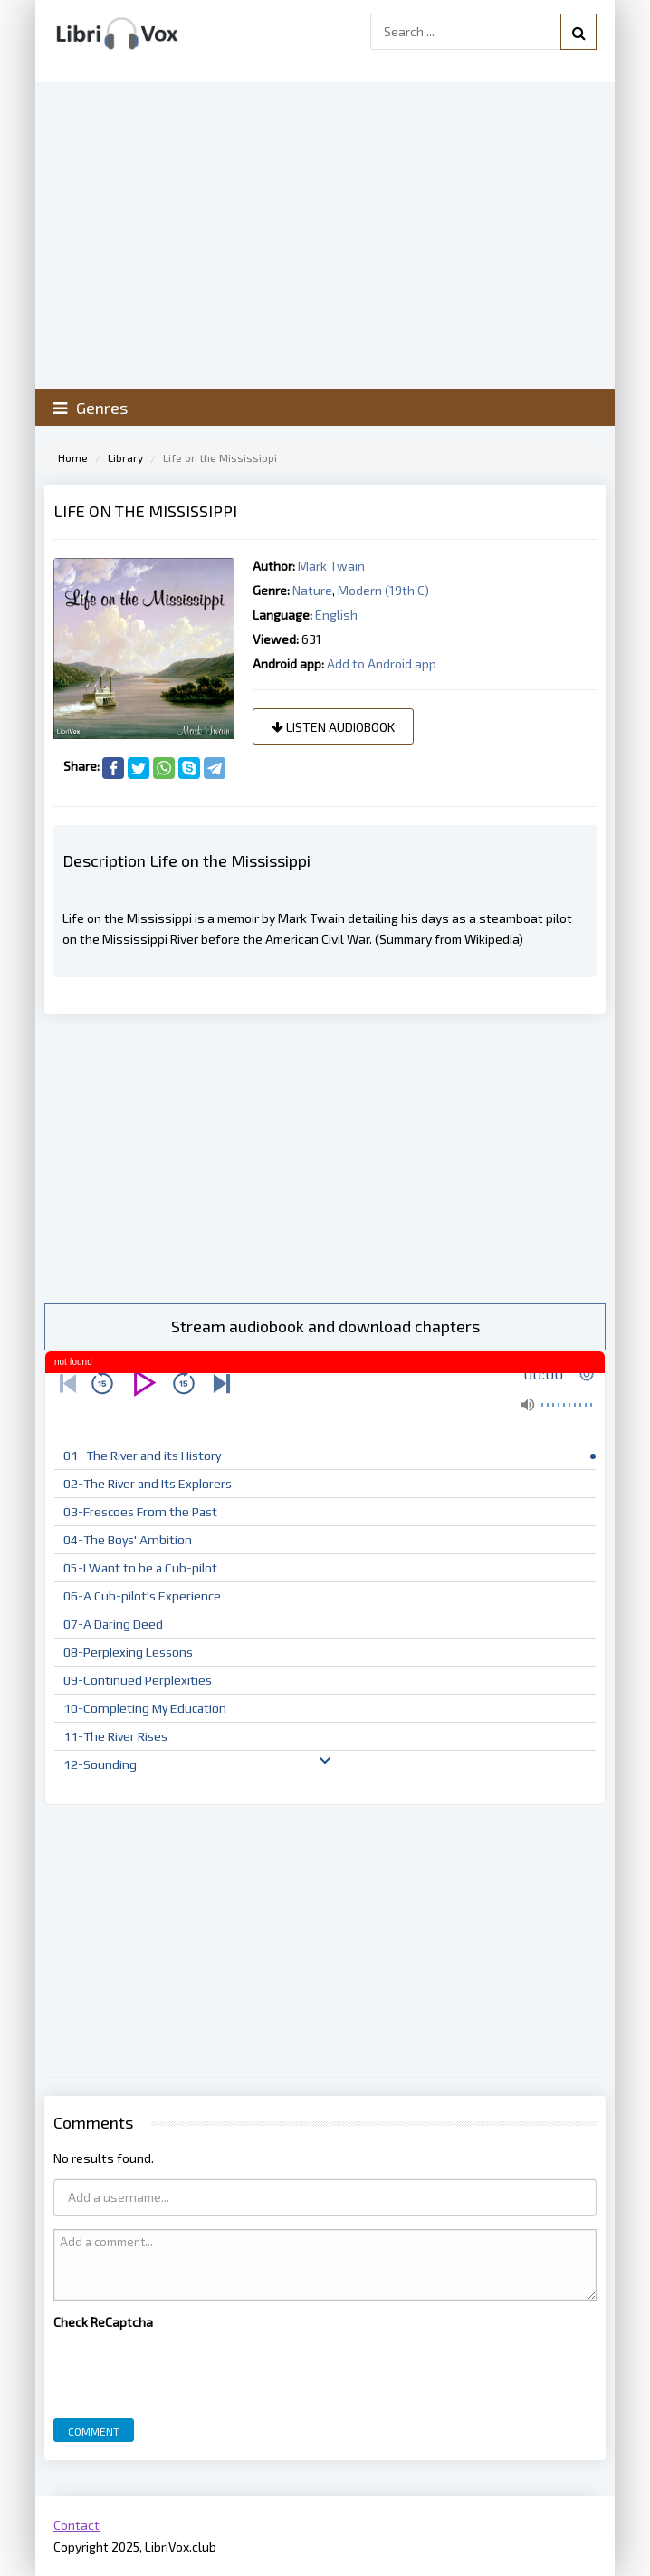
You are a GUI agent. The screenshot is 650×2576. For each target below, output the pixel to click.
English (336, 614)
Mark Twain (331, 565)
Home (73, 457)
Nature (312, 590)
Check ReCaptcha (103, 2322)
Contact (76, 2525)
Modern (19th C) (383, 590)
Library (125, 457)
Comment (93, 2431)
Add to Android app (381, 663)
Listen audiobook (333, 727)
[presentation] (191, 2369)
